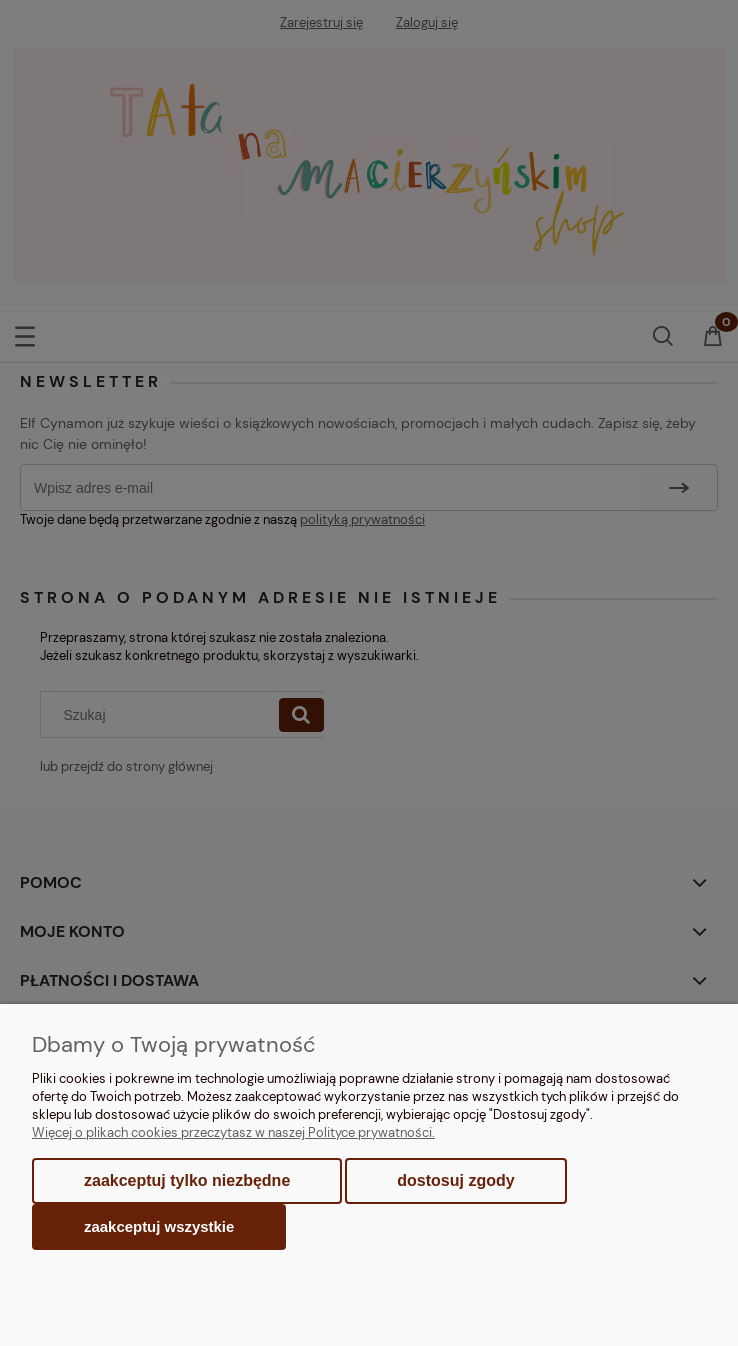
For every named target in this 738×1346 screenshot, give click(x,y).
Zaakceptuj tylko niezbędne (187, 1180)
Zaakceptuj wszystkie (159, 1226)
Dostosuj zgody (455, 1180)
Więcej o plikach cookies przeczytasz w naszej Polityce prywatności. (233, 1132)
